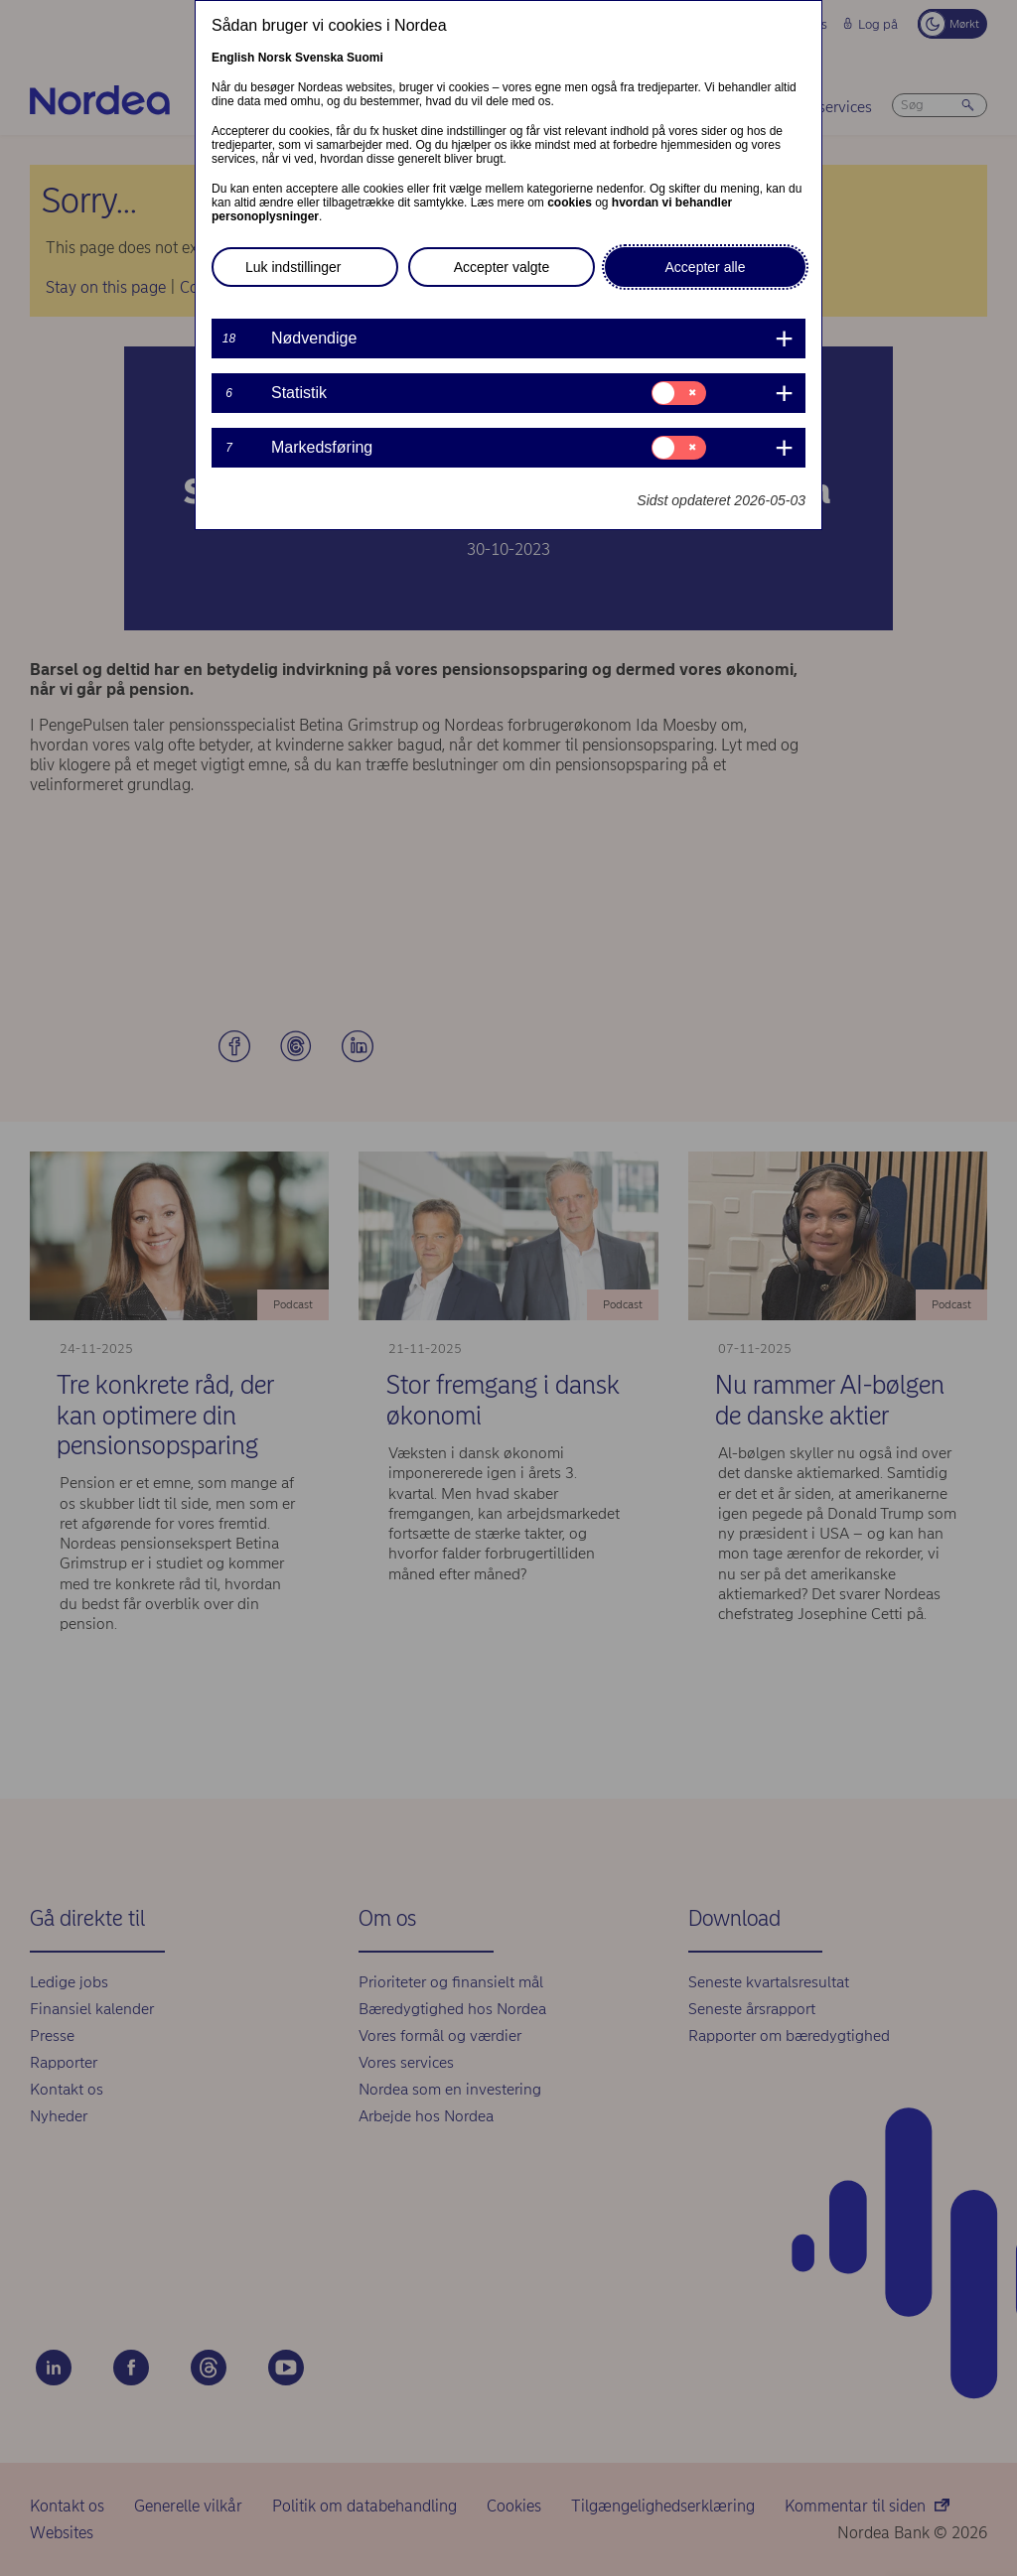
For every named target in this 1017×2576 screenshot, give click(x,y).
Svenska (319, 58)
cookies (569, 202)
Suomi (365, 58)
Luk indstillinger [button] (293, 267)
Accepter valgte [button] (502, 267)
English (233, 58)
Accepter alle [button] (705, 267)
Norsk (275, 58)
